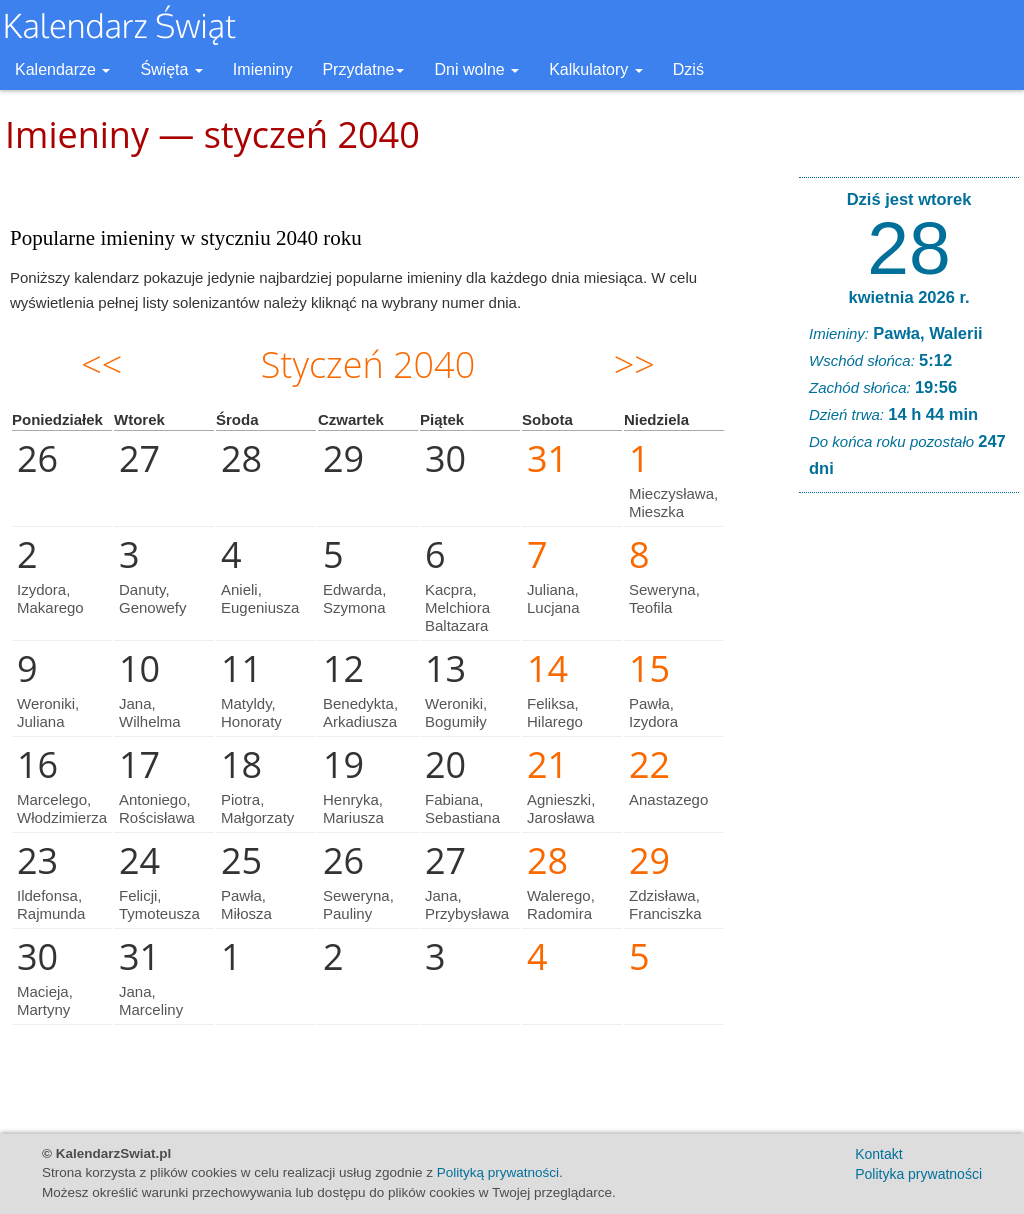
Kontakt (878, 1154)
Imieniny (263, 69)
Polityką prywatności (498, 1172)
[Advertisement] (909, 813)
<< (101, 364)
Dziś (688, 69)
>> (634, 364)
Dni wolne (476, 69)
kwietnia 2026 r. (908, 297)
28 (908, 248)
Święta (171, 69)
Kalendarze (62, 69)
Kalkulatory (596, 69)
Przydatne (363, 69)
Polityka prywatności (918, 1174)
